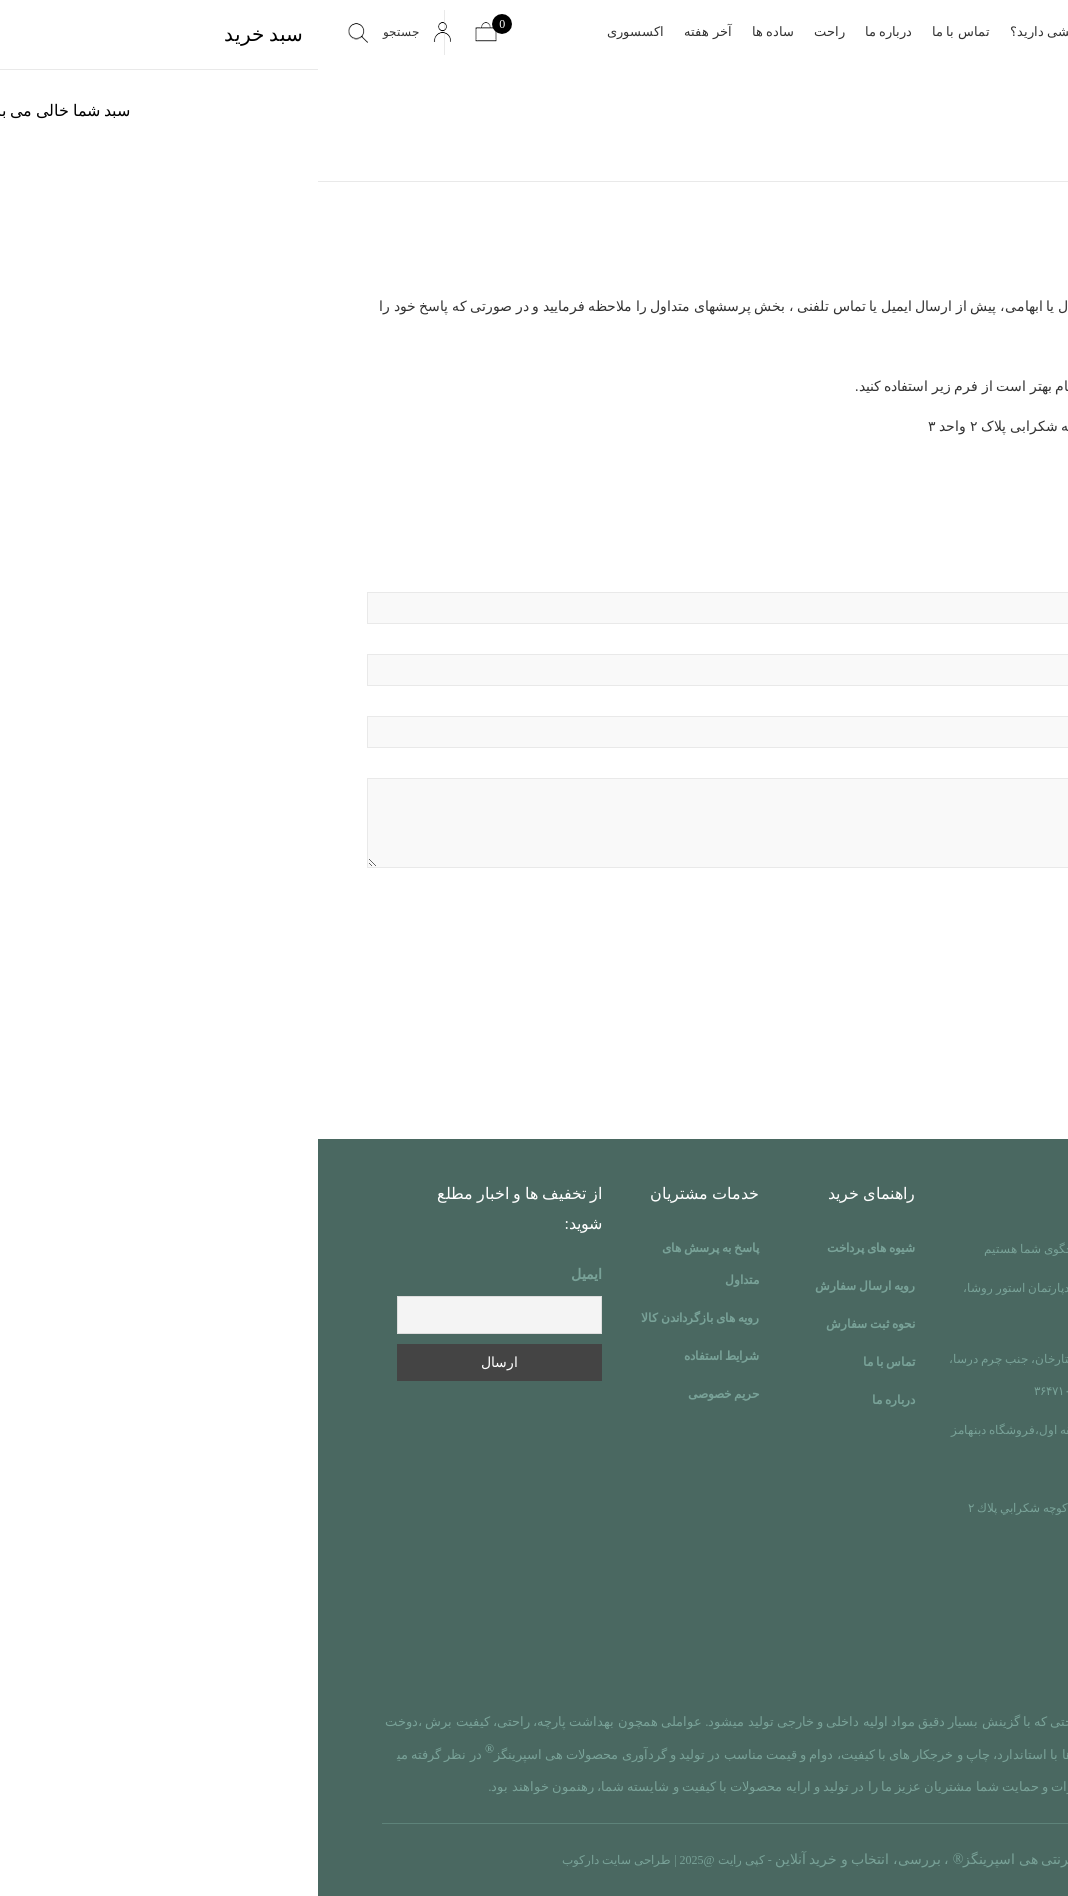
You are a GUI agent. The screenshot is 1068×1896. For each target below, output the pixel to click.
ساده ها (455, 31)
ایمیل (268, 1274)
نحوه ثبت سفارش (552, 1324)
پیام (534, 814)
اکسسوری (317, 31)
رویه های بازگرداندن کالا (382, 1318)
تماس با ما (643, 31)
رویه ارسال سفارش (547, 1286)
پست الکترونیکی (534, 655)
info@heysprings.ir (901, 1605)
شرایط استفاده (403, 1356)
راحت (511, 31)
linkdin (969, 1662)
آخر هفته (389, 31)
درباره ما (570, 31)
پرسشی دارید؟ (733, 31)
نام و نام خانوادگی (534, 593)
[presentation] (867, 960)
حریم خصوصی (405, 1394)
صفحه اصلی (827, 31)
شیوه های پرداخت (553, 1248)
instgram (929, 1662)
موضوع (534, 717)
